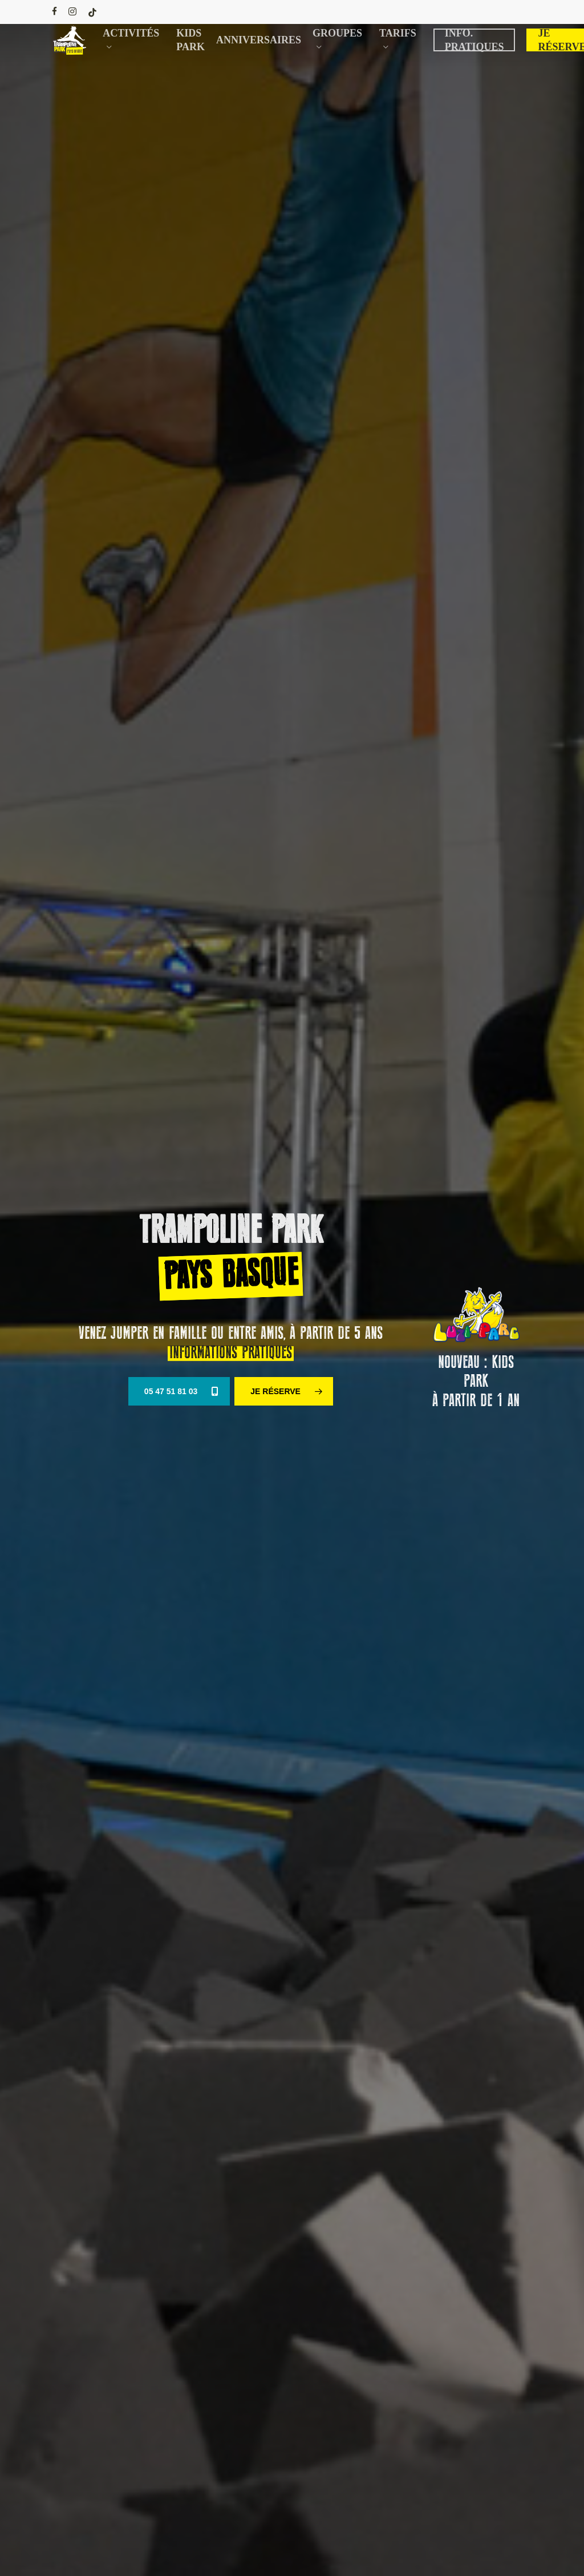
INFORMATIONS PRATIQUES (230, 1353)
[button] (179, 1391)
